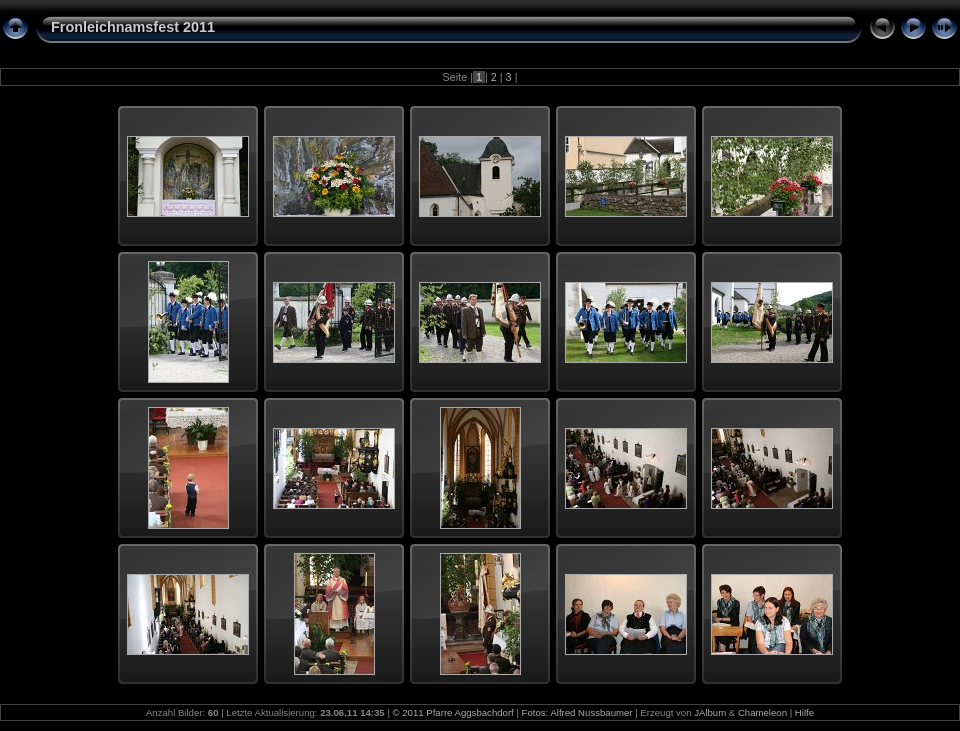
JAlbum (710, 712)
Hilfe (804, 712)
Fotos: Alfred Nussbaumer (577, 712)
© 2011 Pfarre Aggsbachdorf (453, 712)
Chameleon (762, 712)
